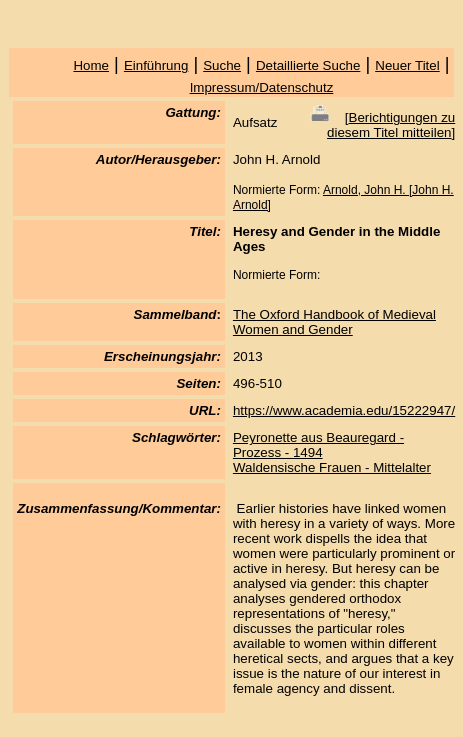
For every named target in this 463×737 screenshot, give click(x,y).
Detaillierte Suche (308, 65)
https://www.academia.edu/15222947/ (344, 410)
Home (91, 65)
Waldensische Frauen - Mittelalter (332, 467)
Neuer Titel (407, 65)
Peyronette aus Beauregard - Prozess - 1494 (318, 445)
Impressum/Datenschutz (262, 87)
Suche (222, 65)
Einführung (156, 65)
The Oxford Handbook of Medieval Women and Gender (334, 322)
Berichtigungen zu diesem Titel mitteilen (391, 125)
